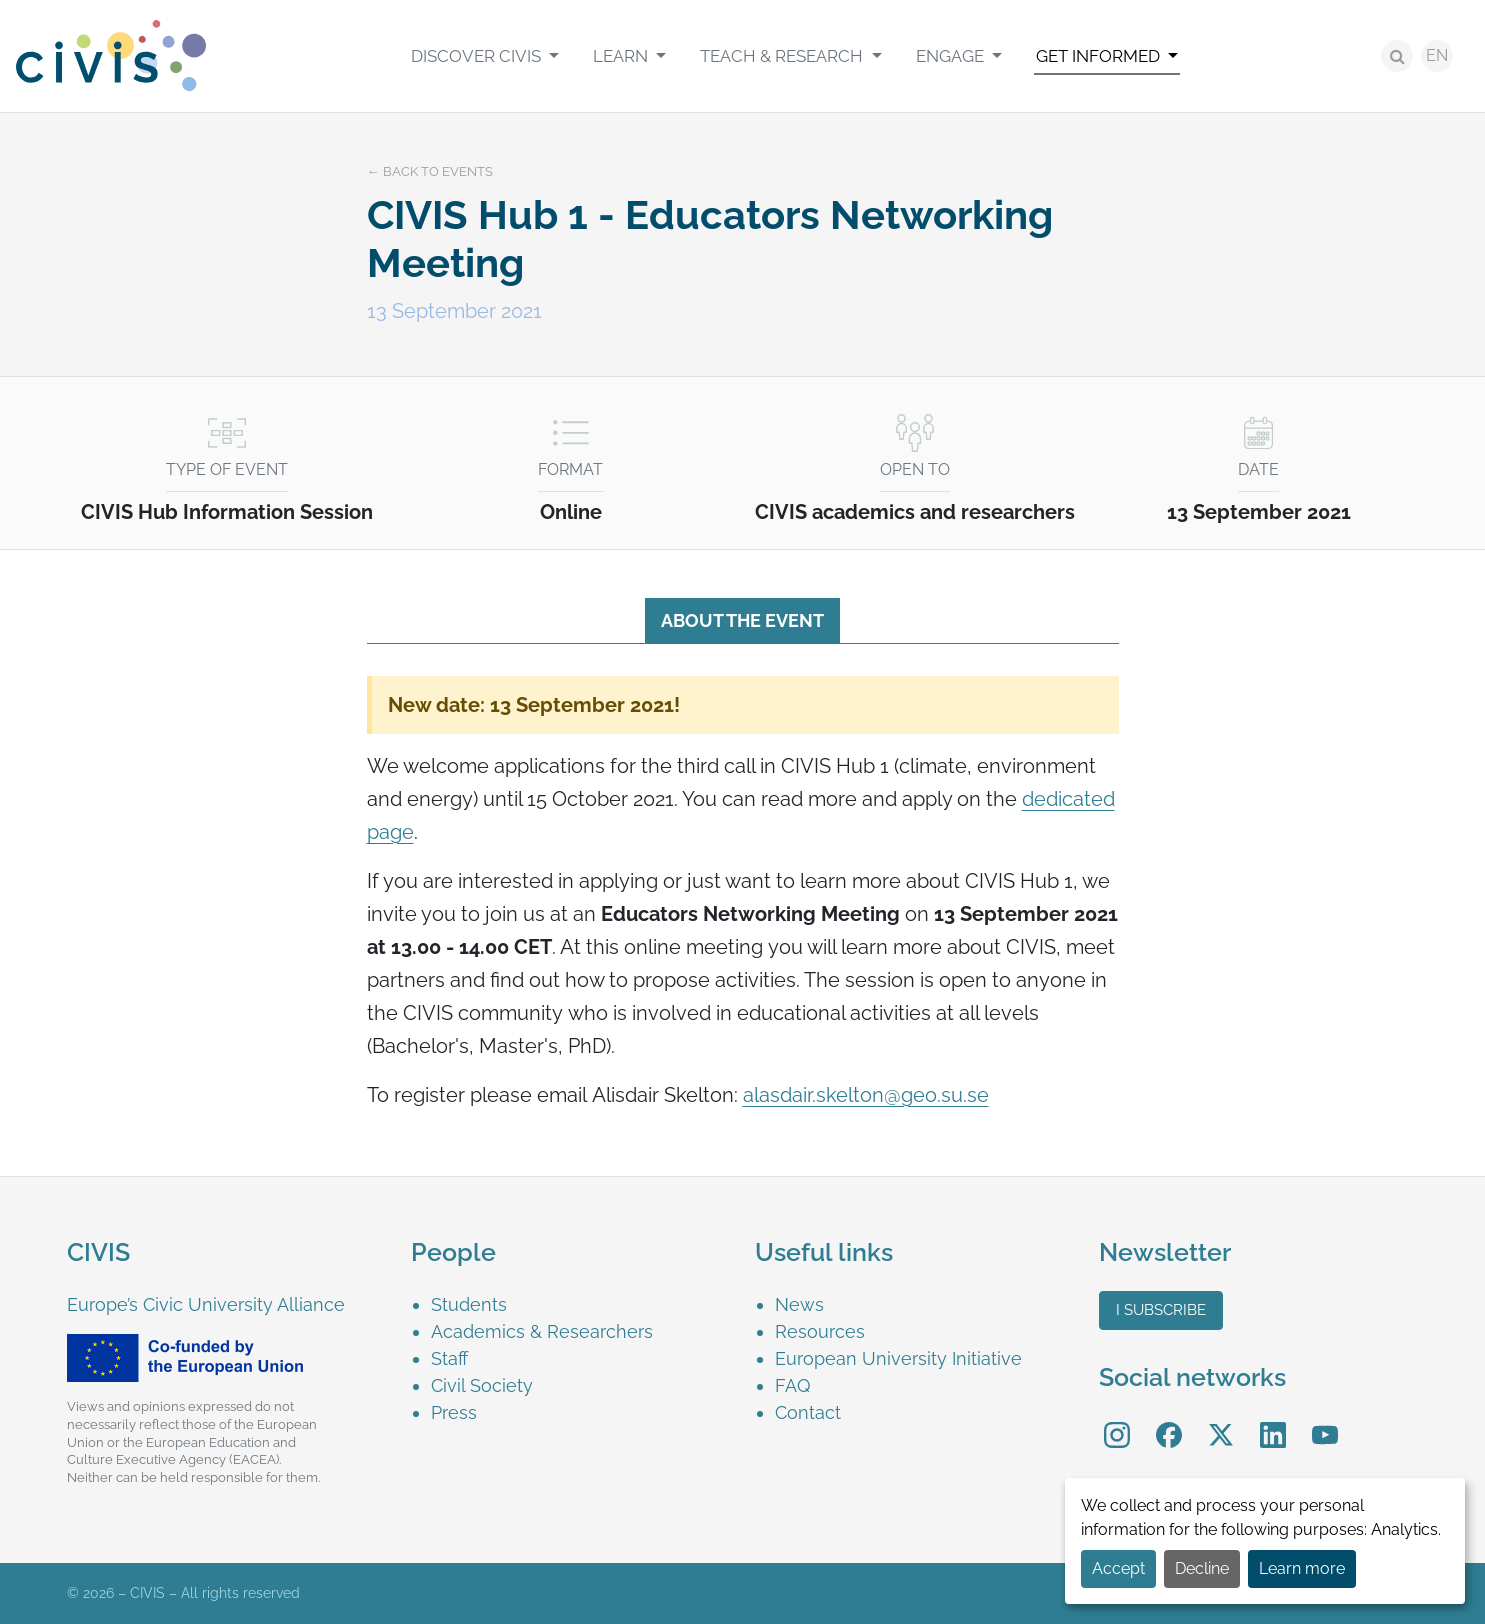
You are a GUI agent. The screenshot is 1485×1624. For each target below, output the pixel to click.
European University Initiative (898, 1358)
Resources (820, 1331)
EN (1437, 55)
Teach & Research (783, 56)
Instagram (1117, 1421)
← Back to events (430, 171)
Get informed (1100, 56)
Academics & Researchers (542, 1331)
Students (469, 1304)
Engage (952, 56)
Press (454, 1412)
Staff (449, 1358)
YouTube (1324, 1421)
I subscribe (1161, 1310)
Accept (1118, 1568)
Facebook (1169, 1421)
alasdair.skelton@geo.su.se (866, 1095)
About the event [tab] (742, 620)
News (799, 1304)
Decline (1202, 1568)
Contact (808, 1412)
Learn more (1302, 1568)
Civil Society (482, 1385)
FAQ (792, 1385)
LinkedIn (1273, 1421)
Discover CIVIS (478, 56)
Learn (622, 56)
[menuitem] (485, 56)
